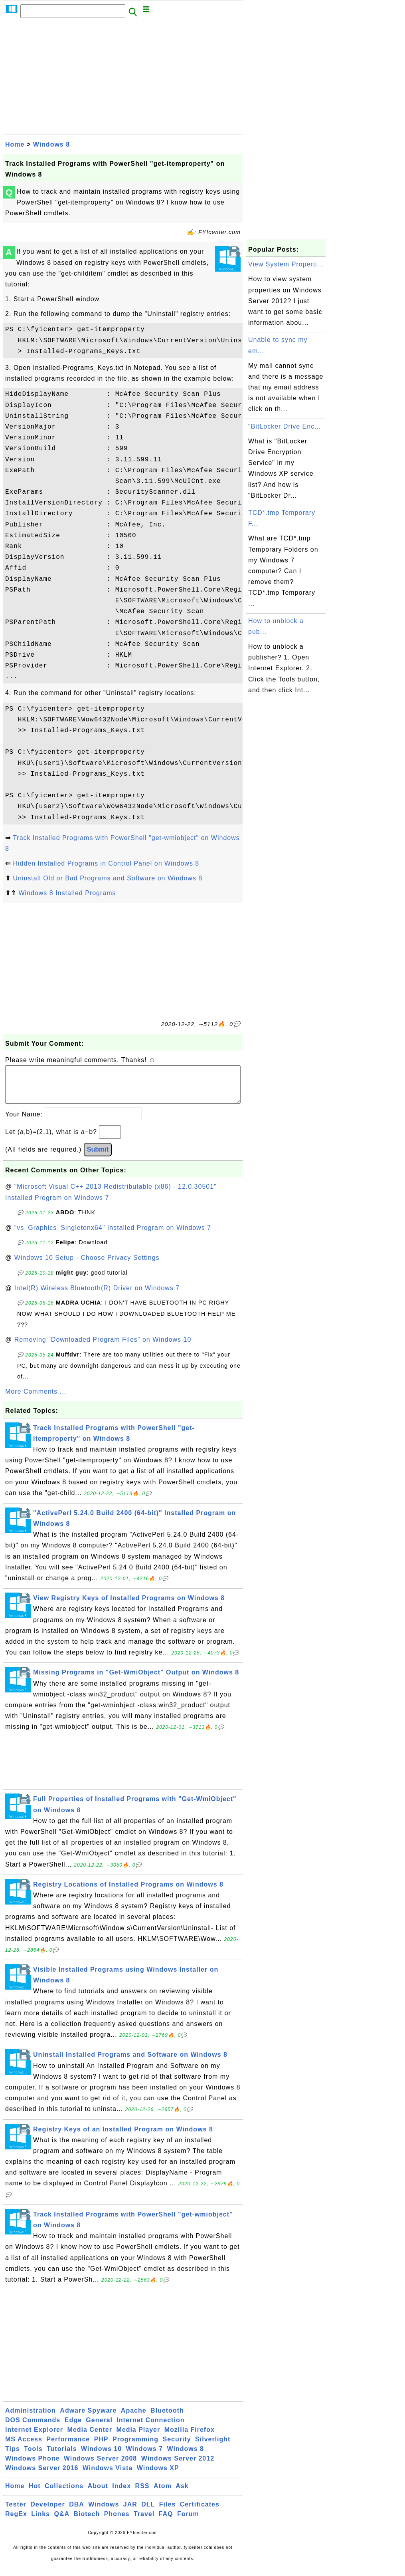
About (98, 2494)
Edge (73, 2428)
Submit (98, 1157)
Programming (135, 2447)
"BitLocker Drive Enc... (284, 426)
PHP (101, 2447)
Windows (103, 2512)
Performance (68, 2447)
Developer (47, 2512)
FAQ (166, 2521)
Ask (182, 2494)
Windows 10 (101, 2456)
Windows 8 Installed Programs (67, 893)
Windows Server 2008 (100, 2466)
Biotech (87, 2521)
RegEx (16, 2521)
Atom (163, 2494)
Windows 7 (144, 2456)
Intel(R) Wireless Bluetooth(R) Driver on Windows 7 (97, 1296)
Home (14, 144)
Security (176, 2447)
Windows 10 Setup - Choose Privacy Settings (87, 1265)
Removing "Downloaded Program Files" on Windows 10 (103, 1347)
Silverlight (212, 2447)
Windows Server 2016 (41, 2476)
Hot (35, 2494)
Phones (117, 2521)
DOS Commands (32, 2428)
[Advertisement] (123, 79)
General (99, 2428)
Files (167, 2512)
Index (121, 2494)
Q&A (62, 2521)
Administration (30, 2418)
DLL (148, 2512)
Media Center (89, 2437)
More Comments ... (35, 1399)
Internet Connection (150, 2428)
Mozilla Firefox (189, 2437)
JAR (130, 2512)
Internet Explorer (34, 2437)
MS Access (23, 2447)
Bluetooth (167, 2418)
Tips (12, 2456)
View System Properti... (286, 264)
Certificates (199, 2512)
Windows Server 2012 (177, 2466)
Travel (144, 2521)
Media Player (138, 2437)
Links (40, 2521)
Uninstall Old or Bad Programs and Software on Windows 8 (107, 878)
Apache (133, 2418)
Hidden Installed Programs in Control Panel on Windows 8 (106, 863)
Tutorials (62, 2456)
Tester (15, 2512)
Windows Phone (32, 2466)
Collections (64, 2494)
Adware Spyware (88, 2418)
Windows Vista (107, 2476)
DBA (76, 2512)
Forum (188, 2521)
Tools (33, 2456)
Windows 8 (51, 144)
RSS (142, 2494)
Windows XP (158, 2476)
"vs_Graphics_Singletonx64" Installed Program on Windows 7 (112, 1235)
